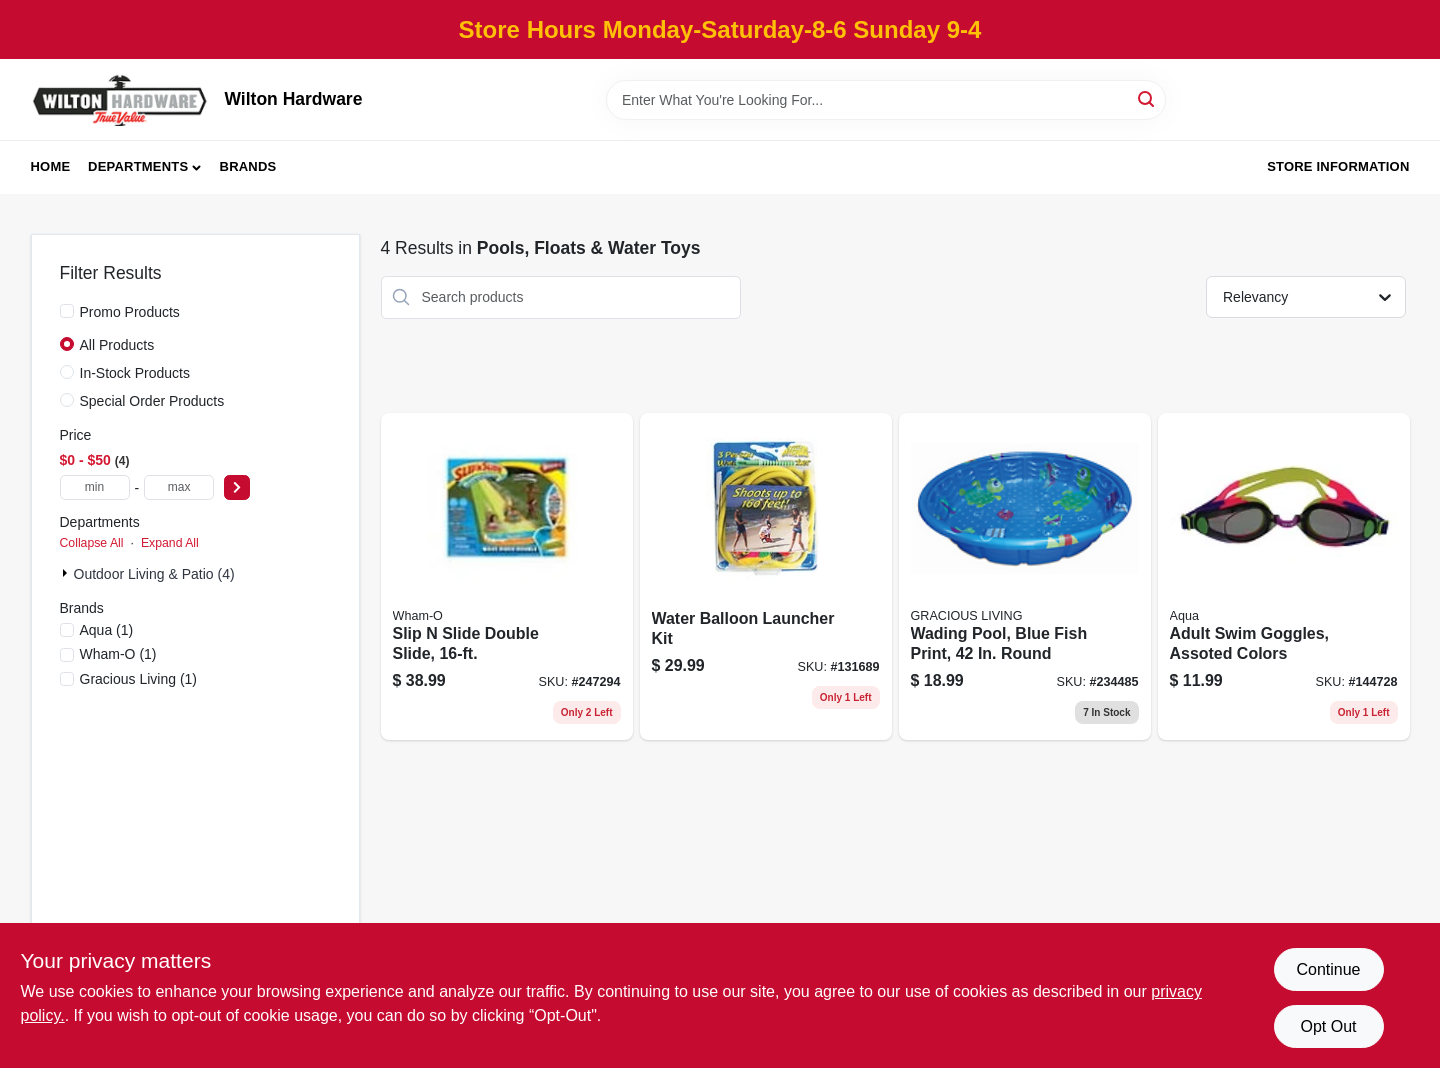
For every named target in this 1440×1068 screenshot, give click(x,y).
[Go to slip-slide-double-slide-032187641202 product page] (507, 577)
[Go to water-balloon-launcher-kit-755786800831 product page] (766, 577)
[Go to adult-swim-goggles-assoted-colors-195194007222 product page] (1284, 577)
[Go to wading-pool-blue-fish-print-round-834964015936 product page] (1025, 577)
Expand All (170, 543)
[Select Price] (237, 487)
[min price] (95, 487)
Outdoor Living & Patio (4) (154, 574)
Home (51, 166)
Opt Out (1328, 1026)
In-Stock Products (135, 373)
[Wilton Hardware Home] (121, 99)
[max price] (179, 487)
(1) (107, 630)
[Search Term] (886, 100)
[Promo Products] (67, 311)
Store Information (1338, 166)
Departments (138, 166)
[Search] (1147, 98)
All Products (117, 345)
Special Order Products (152, 401)
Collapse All (92, 543)
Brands (248, 166)
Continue (1328, 969)
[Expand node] (67, 573)
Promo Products (130, 312)
